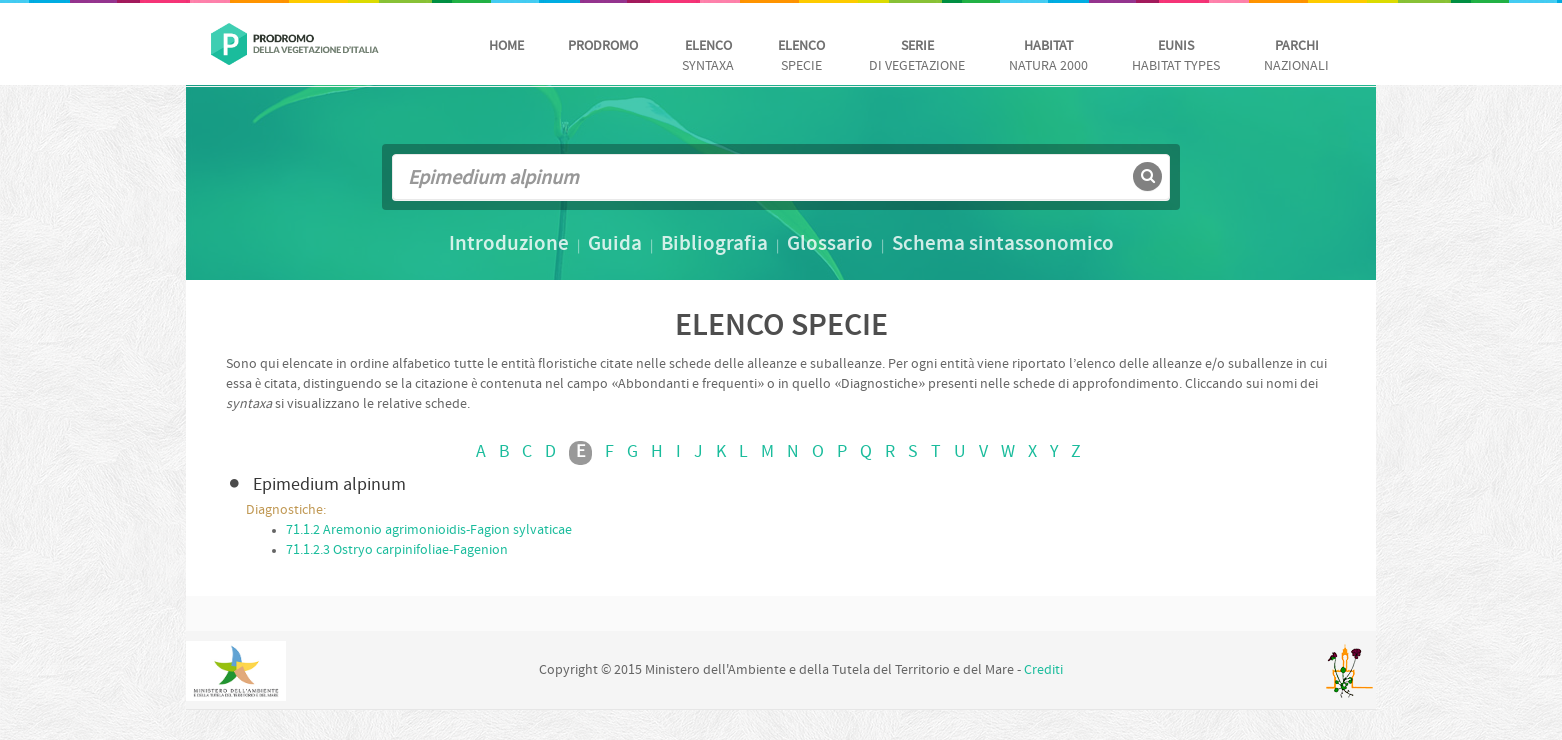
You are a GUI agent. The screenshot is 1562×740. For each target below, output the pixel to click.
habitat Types (1176, 56)
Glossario (830, 245)
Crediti (1043, 670)
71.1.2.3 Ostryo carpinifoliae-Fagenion (397, 550)
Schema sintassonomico (1003, 245)
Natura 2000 (1048, 56)
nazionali (1296, 56)
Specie (801, 56)
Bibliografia (714, 245)
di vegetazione (917, 56)
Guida (615, 245)
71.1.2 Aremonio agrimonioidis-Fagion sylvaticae (429, 530)
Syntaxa (708, 56)
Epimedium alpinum (329, 485)
